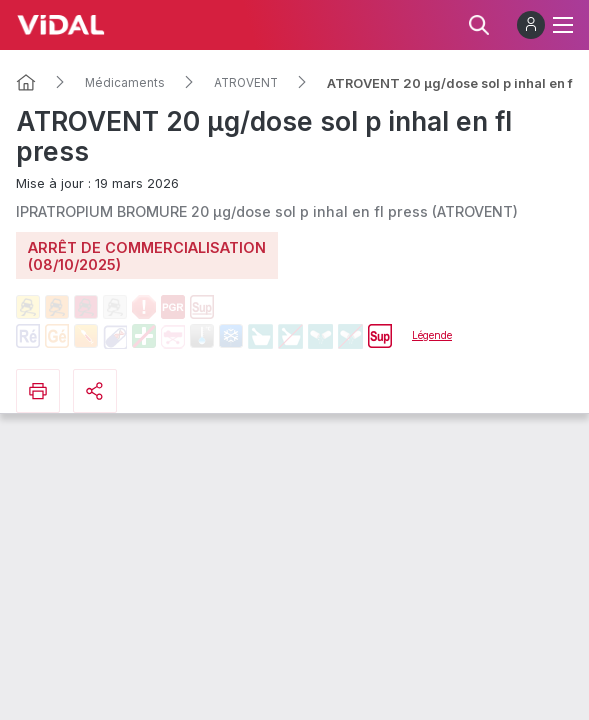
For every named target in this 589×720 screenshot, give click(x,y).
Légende (432, 335)
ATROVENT (246, 83)
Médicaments (125, 83)
